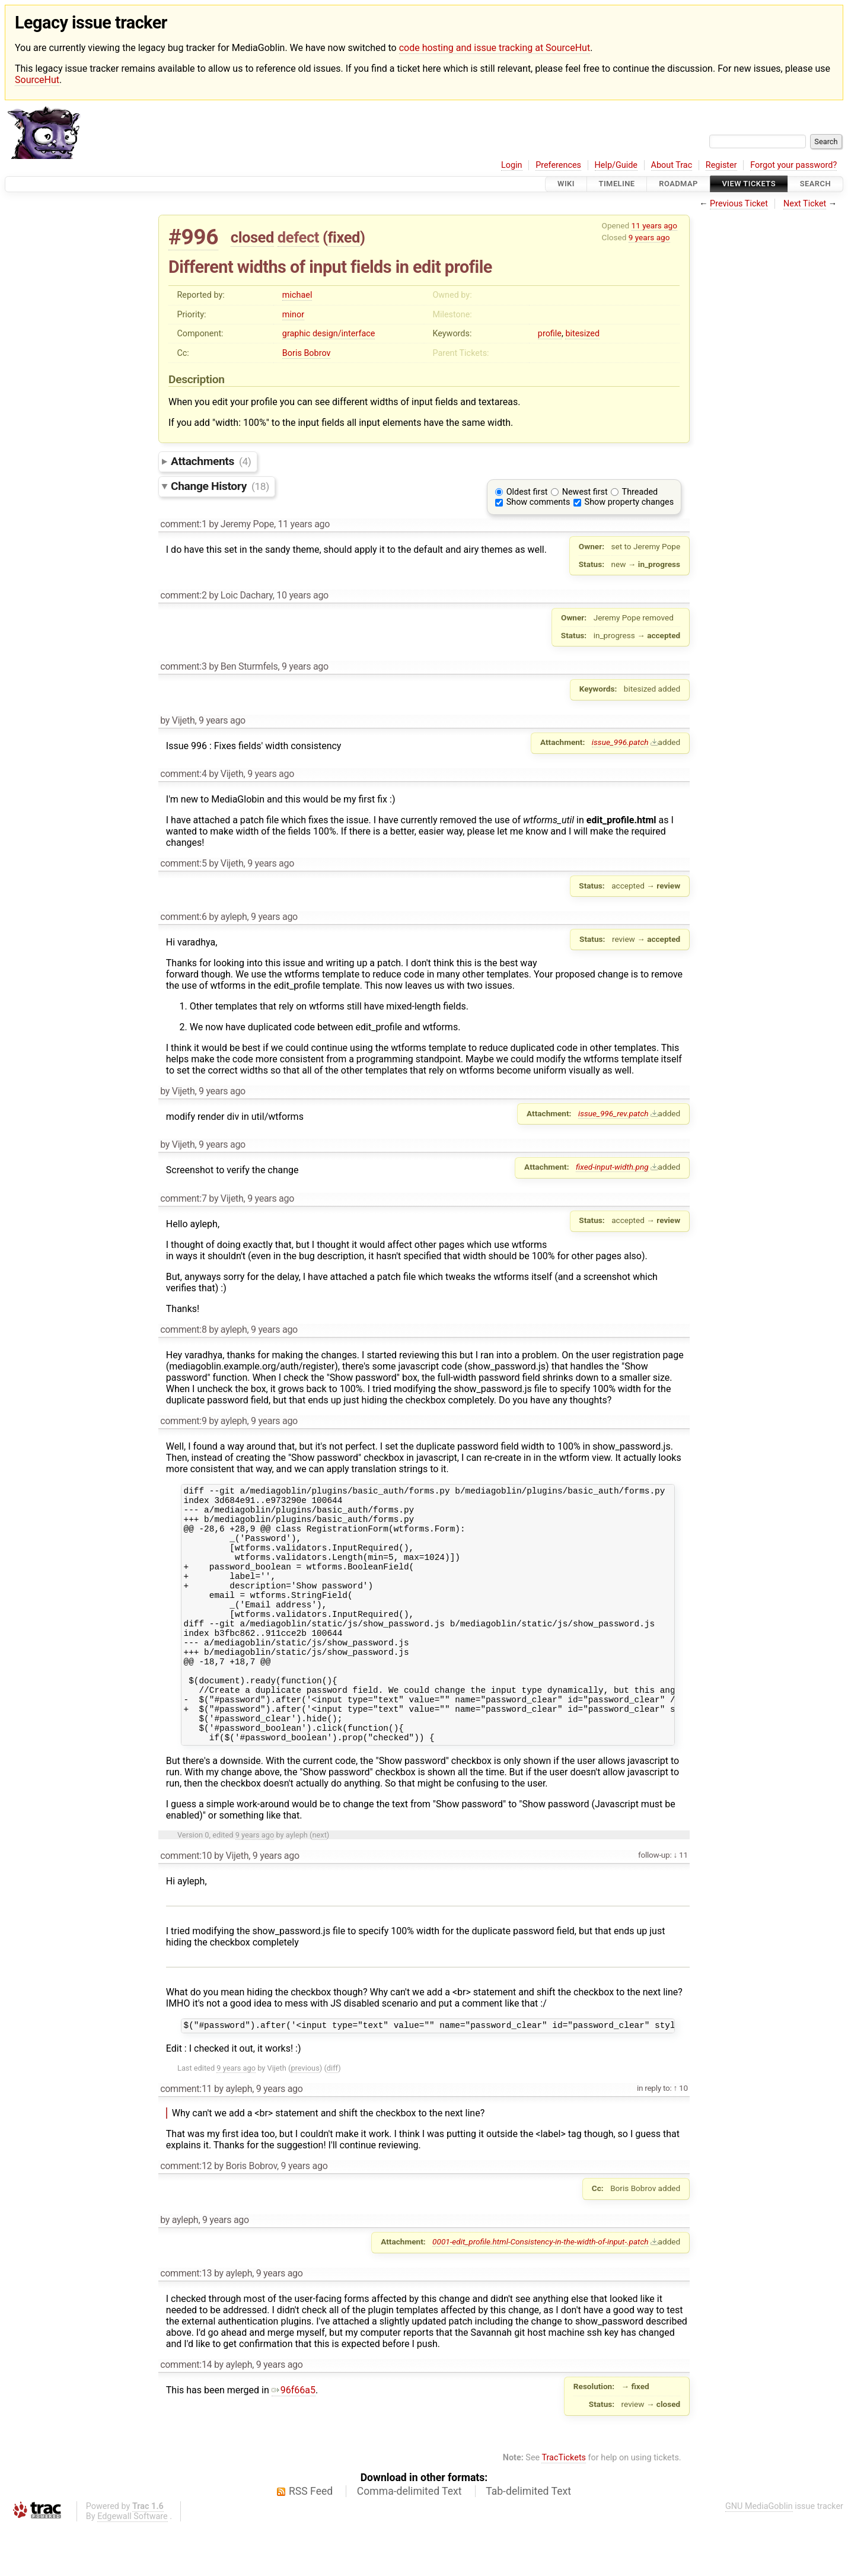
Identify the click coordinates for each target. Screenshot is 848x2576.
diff (332, 2117)
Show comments (538, 502)
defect (298, 237)
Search (815, 184)
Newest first (585, 492)
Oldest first (527, 492)
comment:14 (186, 2414)
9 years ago (649, 237)
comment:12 (186, 2215)
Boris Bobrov (306, 353)
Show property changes (629, 502)
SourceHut (37, 79)
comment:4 (183, 773)
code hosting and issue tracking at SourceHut (494, 47)
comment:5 (183, 863)
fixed (343, 237)
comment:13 (186, 2323)
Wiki (566, 184)
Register (721, 165)
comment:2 (183, 595)
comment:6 (183, 916)
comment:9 (183, 1420)
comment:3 (183, 666)
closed (252, 237)
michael (297, 295)
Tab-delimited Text (528, 2541)
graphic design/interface (328, 334)
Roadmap (678, 184)
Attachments (211, 461)
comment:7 (183, 1198)
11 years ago (654, 225)
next (319, 1882)
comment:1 (183, 524)
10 (682, 2137)
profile (550, 334)
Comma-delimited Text (409, 2541)
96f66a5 (293, 2440)
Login (511, 165)
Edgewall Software (132, 2566)
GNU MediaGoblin (759, 2556)
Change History (220, 486)
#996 (193, 237)
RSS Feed (311, 2541)
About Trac (672, 165)
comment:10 (186, 1903)
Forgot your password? (793, 165)
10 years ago (302, 595)
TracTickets (563, 2507)
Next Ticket (804, 204)
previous (305, 2117)
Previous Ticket (739, 204)
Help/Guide (616, 165)
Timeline (617, 184)
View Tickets (749, 184)
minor (293, 315)
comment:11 (186, 2138)
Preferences (558, 165)
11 (682, 1903)
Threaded (640, 492)
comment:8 (183, 1329)
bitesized (582, 334)
